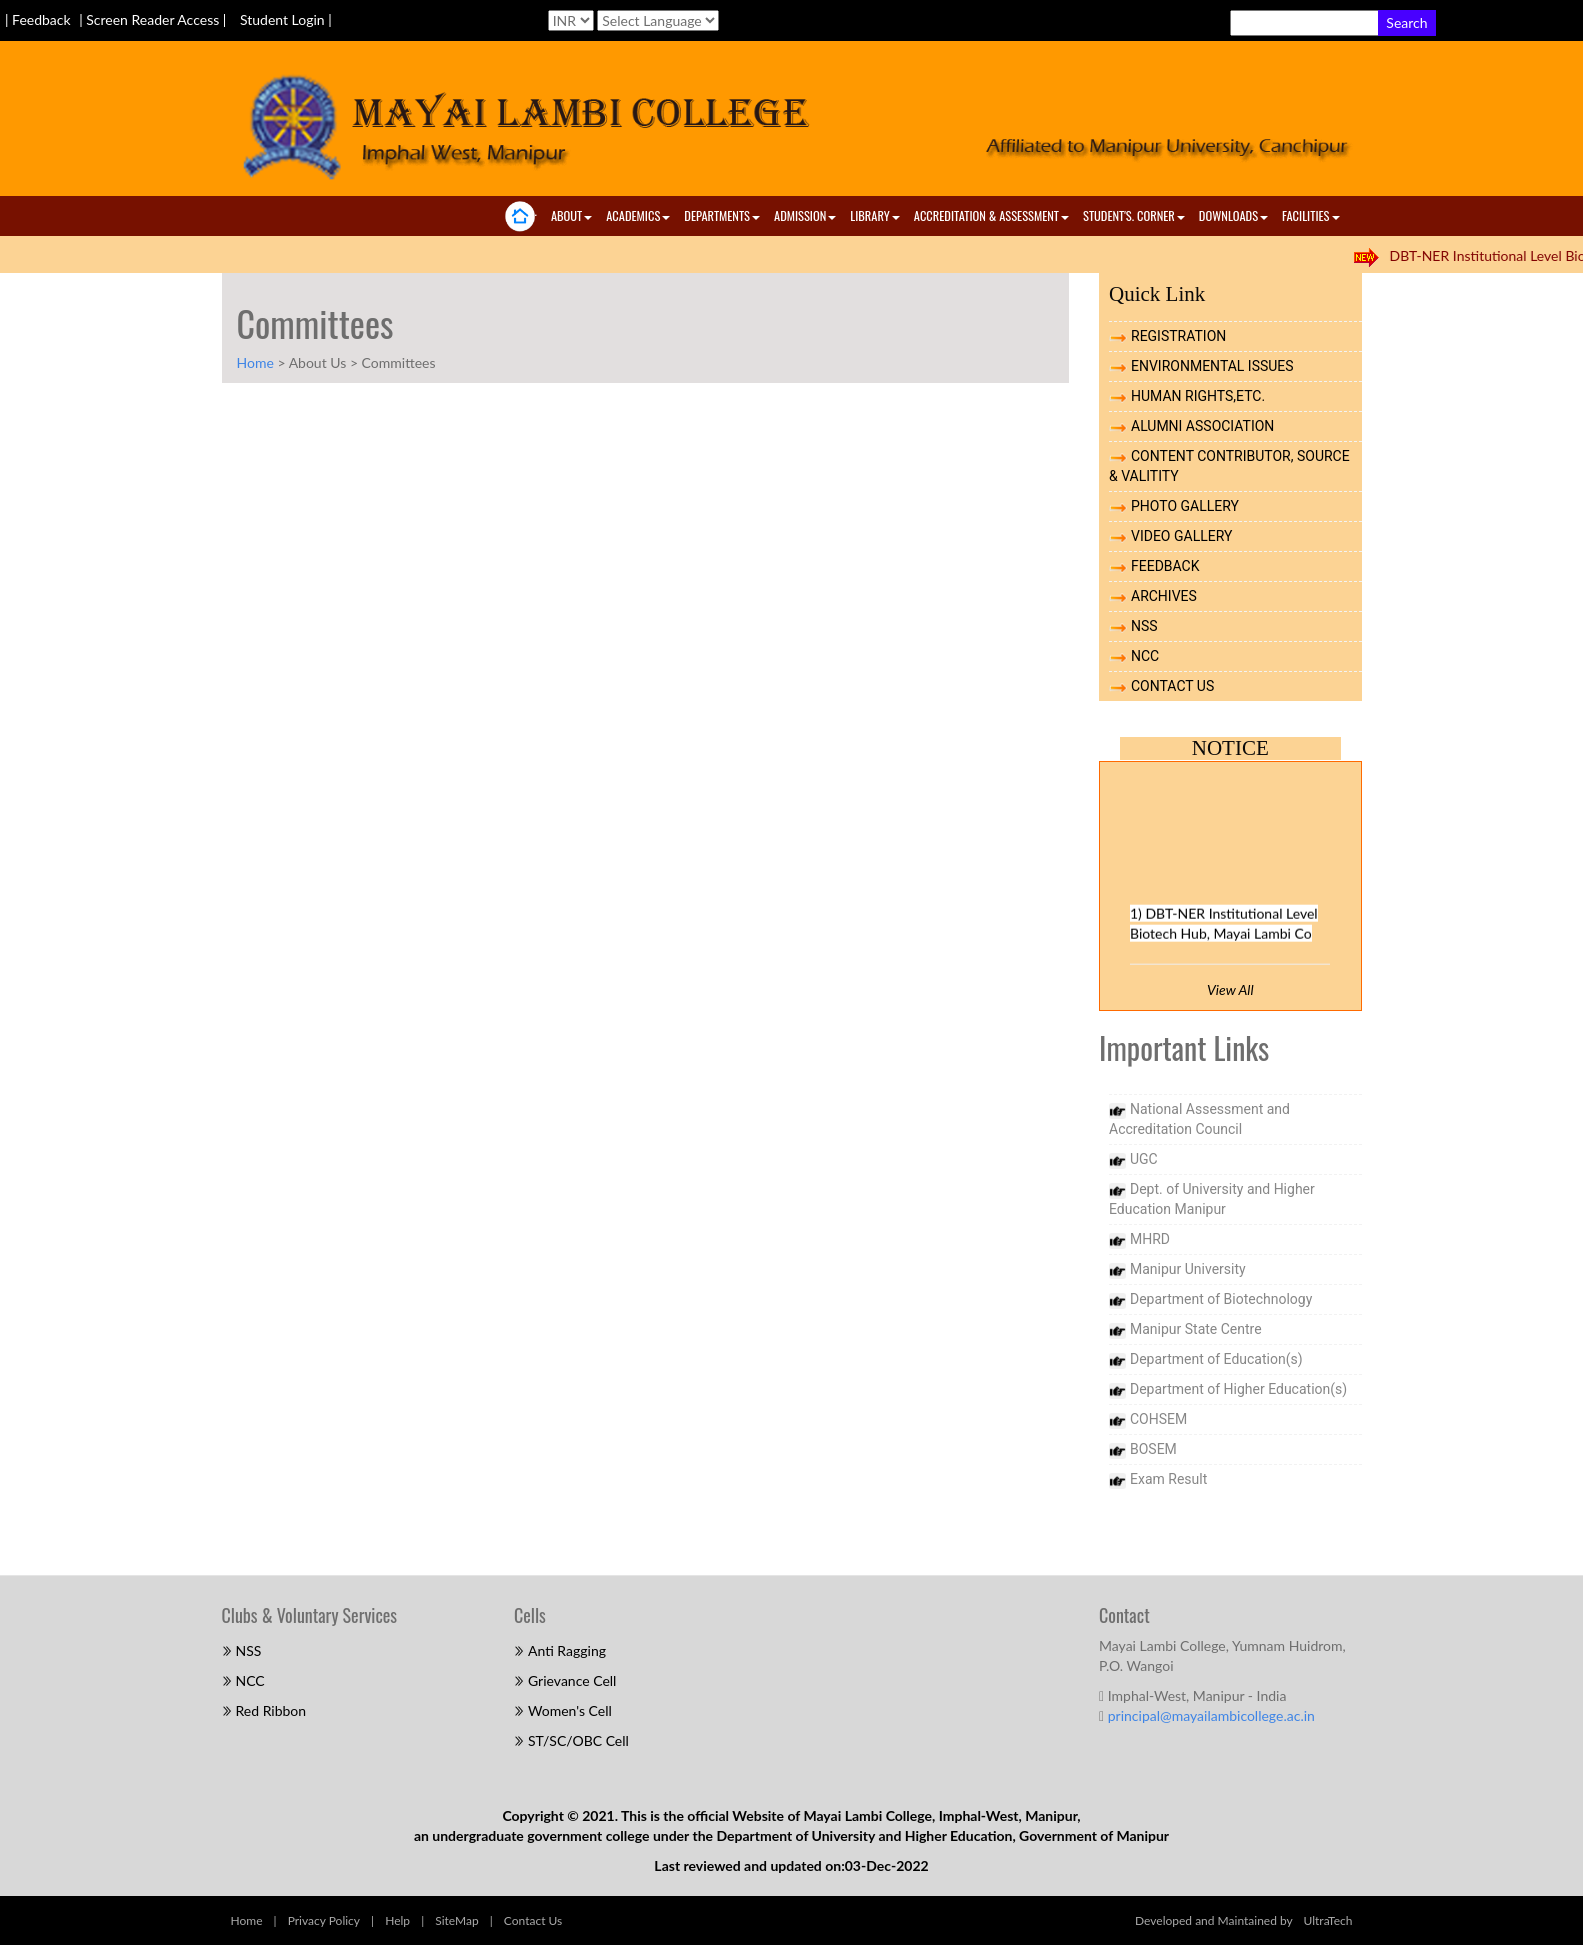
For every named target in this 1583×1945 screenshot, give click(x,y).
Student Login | (286, 19)
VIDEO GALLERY (1181, 536)
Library (875, 215)
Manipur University (1188, 1269)
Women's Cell (570, 1710)
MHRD (1150, 1239)
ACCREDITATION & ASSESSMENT (991, 215)
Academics (638, 215)
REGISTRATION (1178, 336)
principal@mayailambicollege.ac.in (1211, 1715)
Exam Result (1168, 1479)
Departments (722, 215)
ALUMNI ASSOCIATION (1202, 426)
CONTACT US (1172, 686)
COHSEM (1158, 1419)
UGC (1144, 1159)
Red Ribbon (271, 1710)
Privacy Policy (324, 1920)
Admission (805, 215)
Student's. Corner (1134, 215)
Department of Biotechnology (1221, 1299)
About (571, 215)
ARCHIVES (1164, 596)
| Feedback (39, 19)
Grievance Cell (572, 1680)
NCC (1145, 656)
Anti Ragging (567, 1650)
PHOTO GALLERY (1185, 506)
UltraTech (1328, 1920)
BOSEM (1153, 1449)
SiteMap (456, 1920)
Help (397, 1920)
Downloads (1233, 215)
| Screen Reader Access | (154, 19)
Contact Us (533, 1920)
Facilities (1310, 215)
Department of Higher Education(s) (1238, 1389)
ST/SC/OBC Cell (578, 1740)
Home (255, 362)
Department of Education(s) (1216, 1359)
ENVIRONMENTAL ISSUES (1212, 366)
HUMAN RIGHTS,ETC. (1198, 396)
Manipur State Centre (1196, 1329)
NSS (1144, 626)
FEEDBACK (1165, 566)
